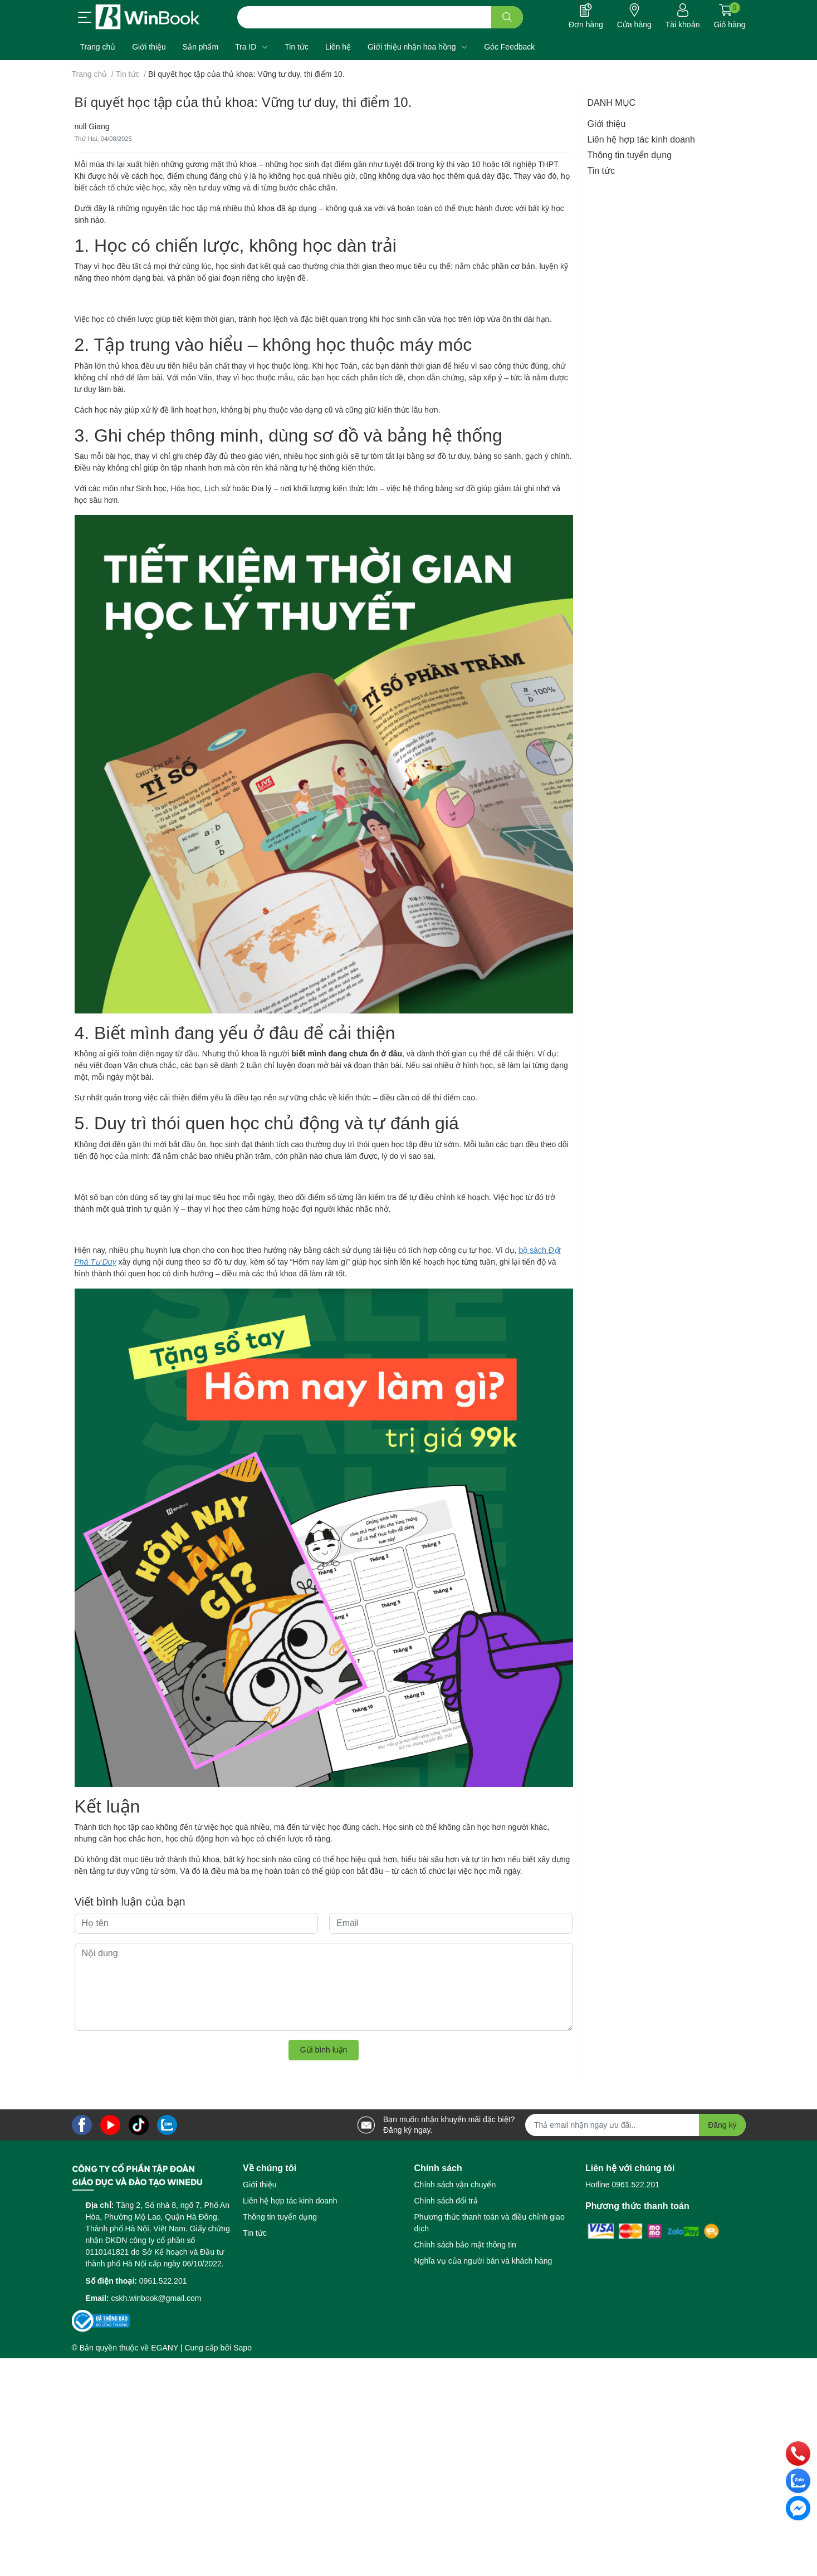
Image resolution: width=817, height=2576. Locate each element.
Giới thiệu (607, 124)
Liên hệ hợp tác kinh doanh (641, 139)
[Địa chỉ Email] (635, 2125)
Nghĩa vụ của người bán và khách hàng (483, 2260)
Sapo (242, 2347)
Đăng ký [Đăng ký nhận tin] (722, 2124)
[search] (507, 17)
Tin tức (601, 170)
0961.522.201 (163, 2280)
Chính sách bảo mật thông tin (465, 2244)
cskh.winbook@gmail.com (156, 2298)
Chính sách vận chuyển (455, 2184)
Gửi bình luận (324, 2049)
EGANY (164, 2347)
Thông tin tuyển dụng (630, 155)
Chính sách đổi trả (446, 2200)
